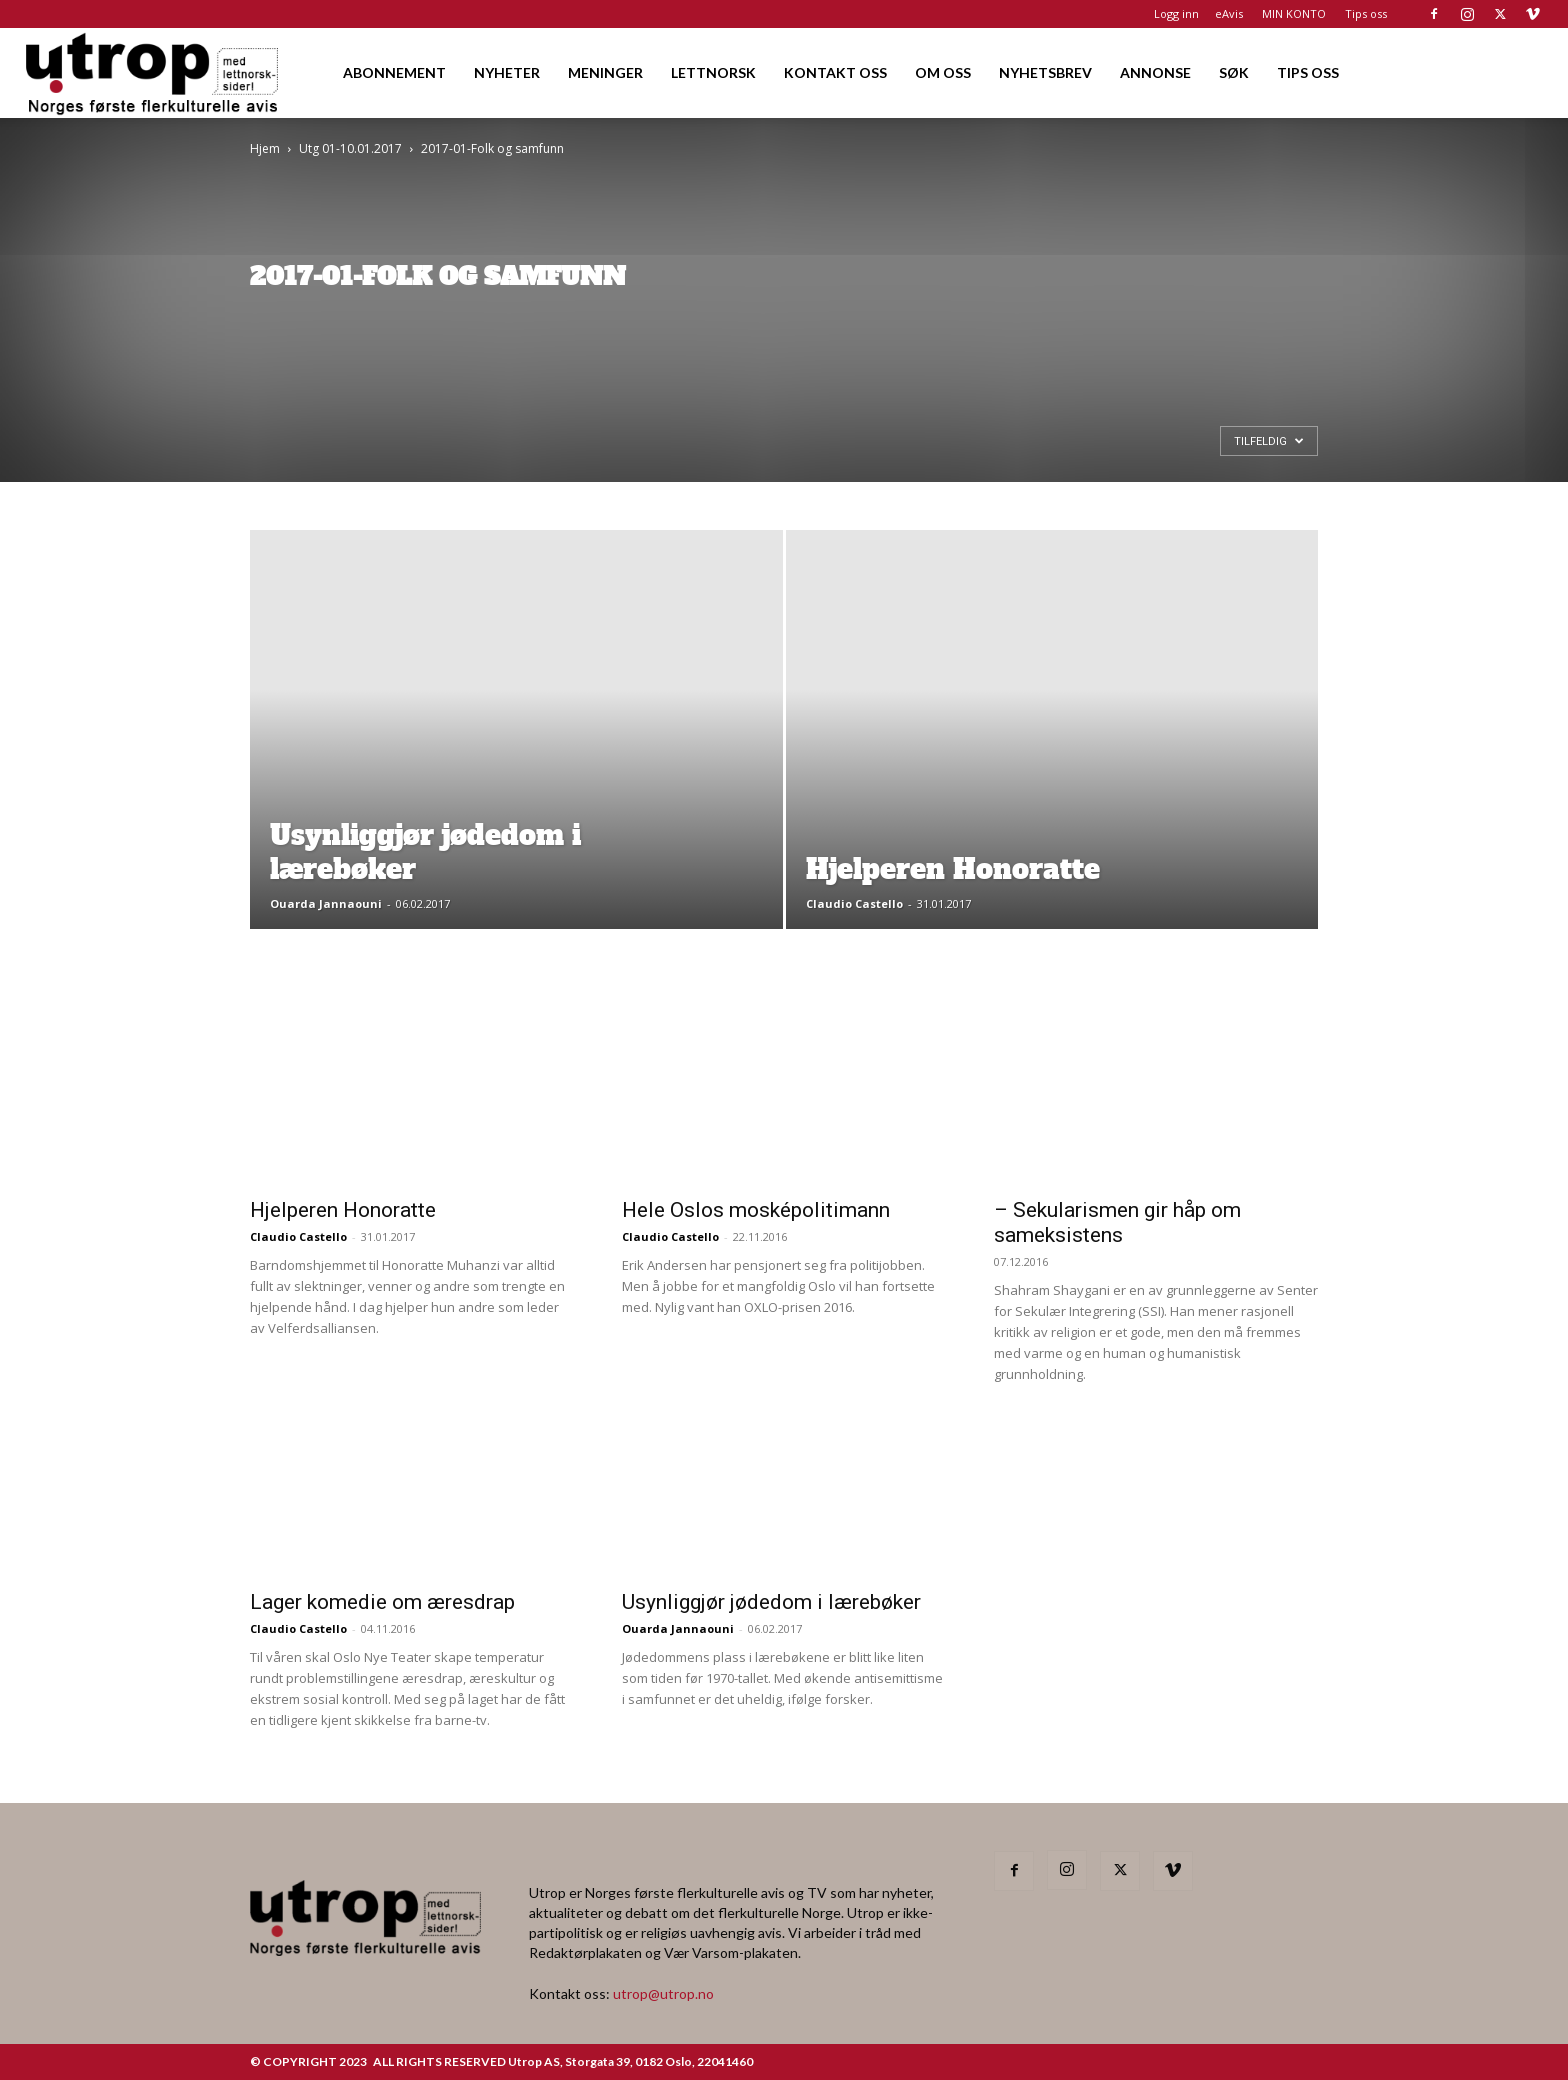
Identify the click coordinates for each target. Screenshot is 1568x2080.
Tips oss (1366, 13)
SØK (1234, 72)
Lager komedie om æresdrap (382, 1602)
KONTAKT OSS (835, 72)
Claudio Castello (854, 903)
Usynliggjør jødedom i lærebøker (771, 1602)
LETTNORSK (713, 72)
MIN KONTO (1294, 13)
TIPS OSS (1308, 72)
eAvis (1229, 13)
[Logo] (153, 72)
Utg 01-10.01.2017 (350, 148)
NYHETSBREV (1045, 72)
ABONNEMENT (394, 72)
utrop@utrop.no (663, 1993)
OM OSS (943, 72)
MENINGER (605, 72)
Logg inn (1176, 13)
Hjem (265, 148)
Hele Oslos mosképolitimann (756, 1210)
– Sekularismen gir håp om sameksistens (1117, 1222)
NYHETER (507, 72)
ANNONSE (1155, 72)
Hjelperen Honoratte (343, 1210)
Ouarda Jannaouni (326, 903)
